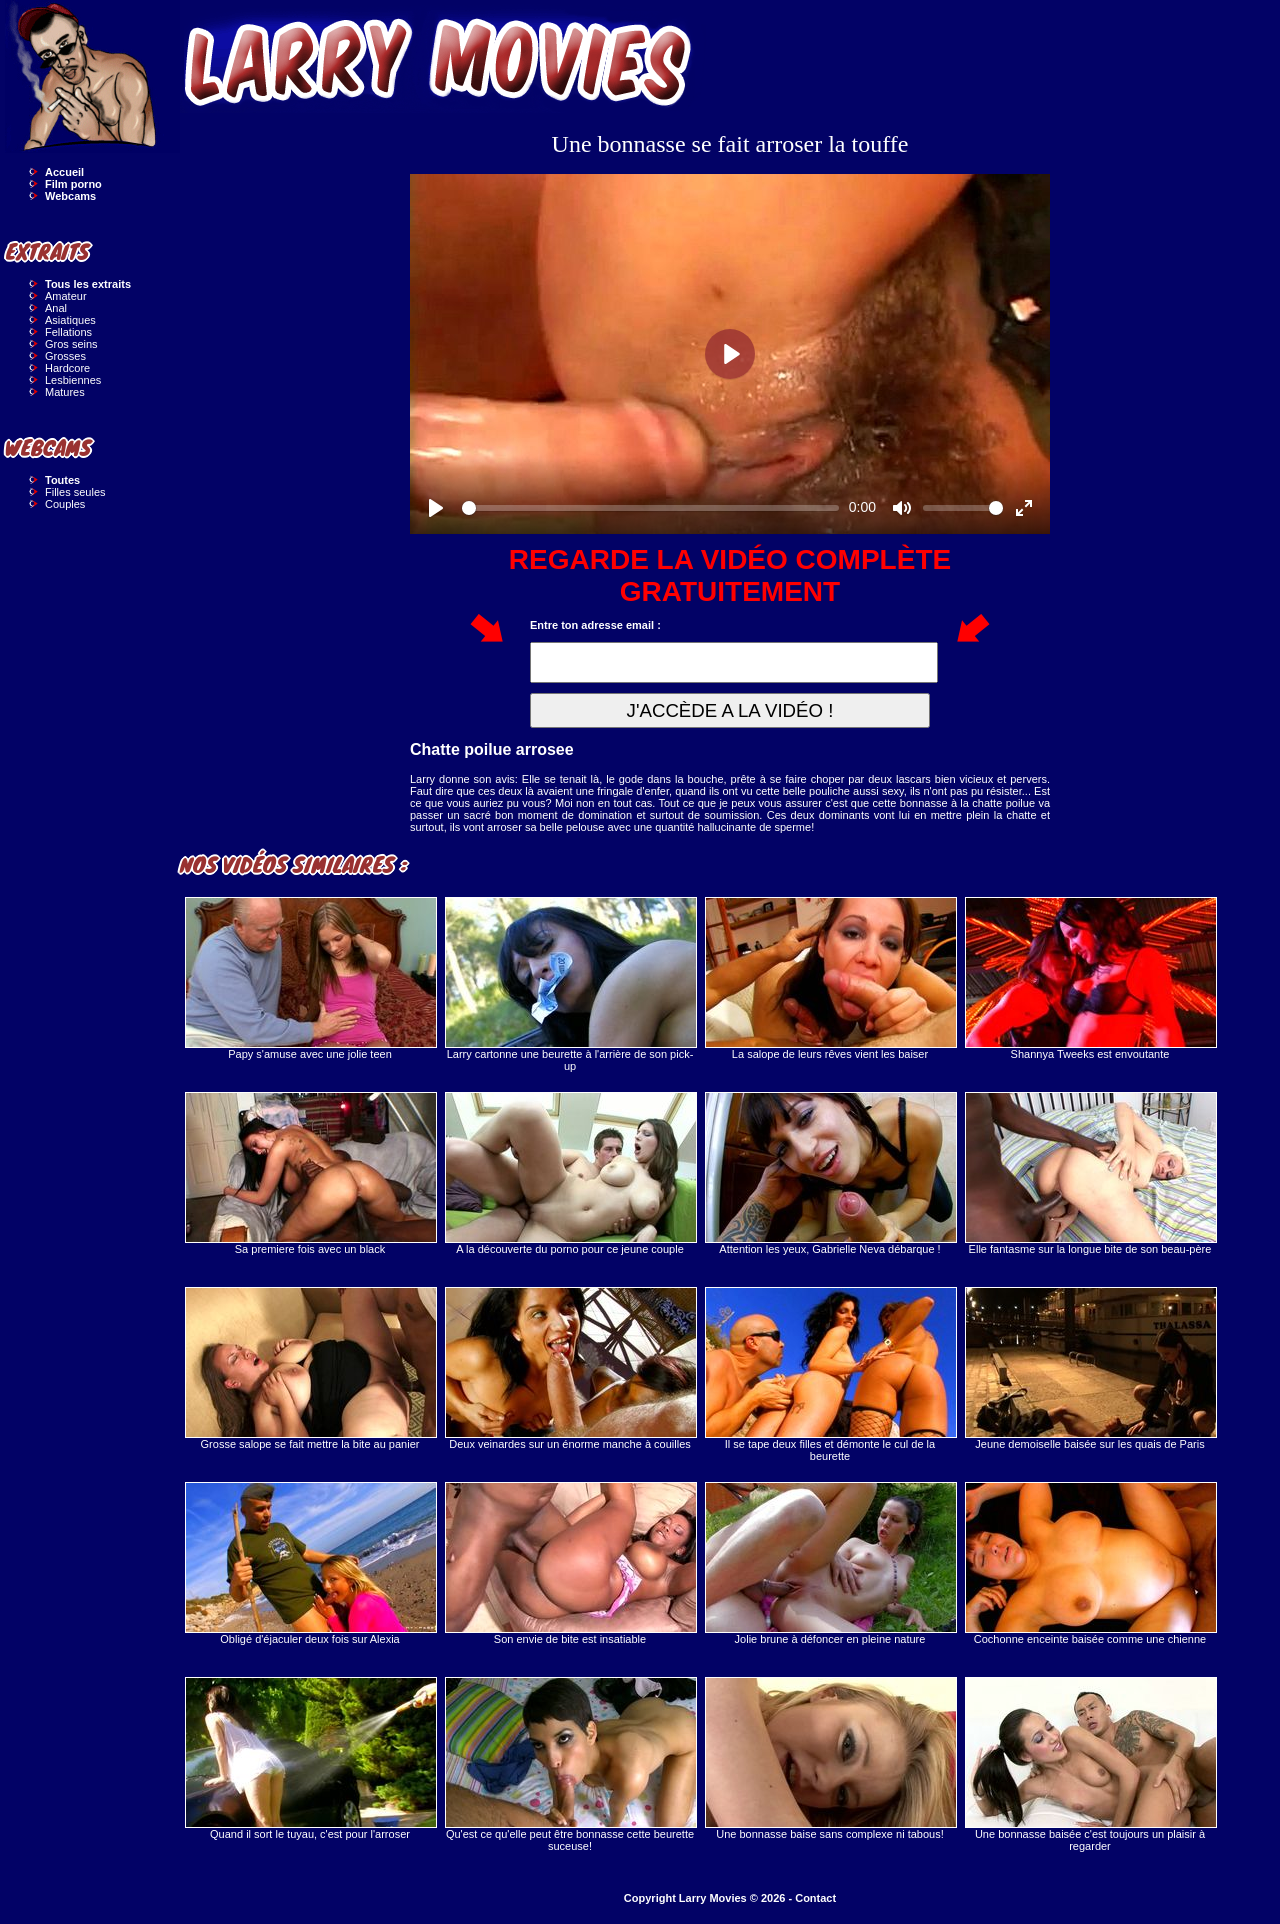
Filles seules (75, 492)
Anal (56, 308)
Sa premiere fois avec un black (310, 1173)
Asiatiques (70, 320)
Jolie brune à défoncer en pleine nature (830, 1563)
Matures (65, 392)
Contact (815, 1898)
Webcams (70, 196)
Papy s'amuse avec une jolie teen (310, 978)
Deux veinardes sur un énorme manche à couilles (570, 1368)
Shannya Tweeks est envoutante (1090, 978)
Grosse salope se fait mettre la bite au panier (310, 1368)
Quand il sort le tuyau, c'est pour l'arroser (310, 1758)
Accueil (64, 172)
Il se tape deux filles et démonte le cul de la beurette (830, 1374)
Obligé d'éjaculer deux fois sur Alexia (310, 1563)
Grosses (65, 356)
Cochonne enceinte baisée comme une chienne (1090, 1563)
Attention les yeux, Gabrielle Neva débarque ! (830, 1173)
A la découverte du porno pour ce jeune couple (570, 1173)
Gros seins (71, 344)
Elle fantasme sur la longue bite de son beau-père (1090, 1173)
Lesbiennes (73, 380)
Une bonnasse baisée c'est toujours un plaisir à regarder (1090, 1764)
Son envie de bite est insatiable (570, 1563)
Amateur (66, 296)
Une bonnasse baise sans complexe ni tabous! (830, 1758)
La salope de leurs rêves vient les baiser (830, 978)
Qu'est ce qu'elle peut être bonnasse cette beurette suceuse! (570, 1764)
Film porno (73, 184)
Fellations (68, 332)
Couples (65, 504)
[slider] (650, 508)
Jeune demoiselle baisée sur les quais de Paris (1090, 1368)
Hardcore (67, 368)
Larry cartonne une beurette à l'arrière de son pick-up (570, 984)
